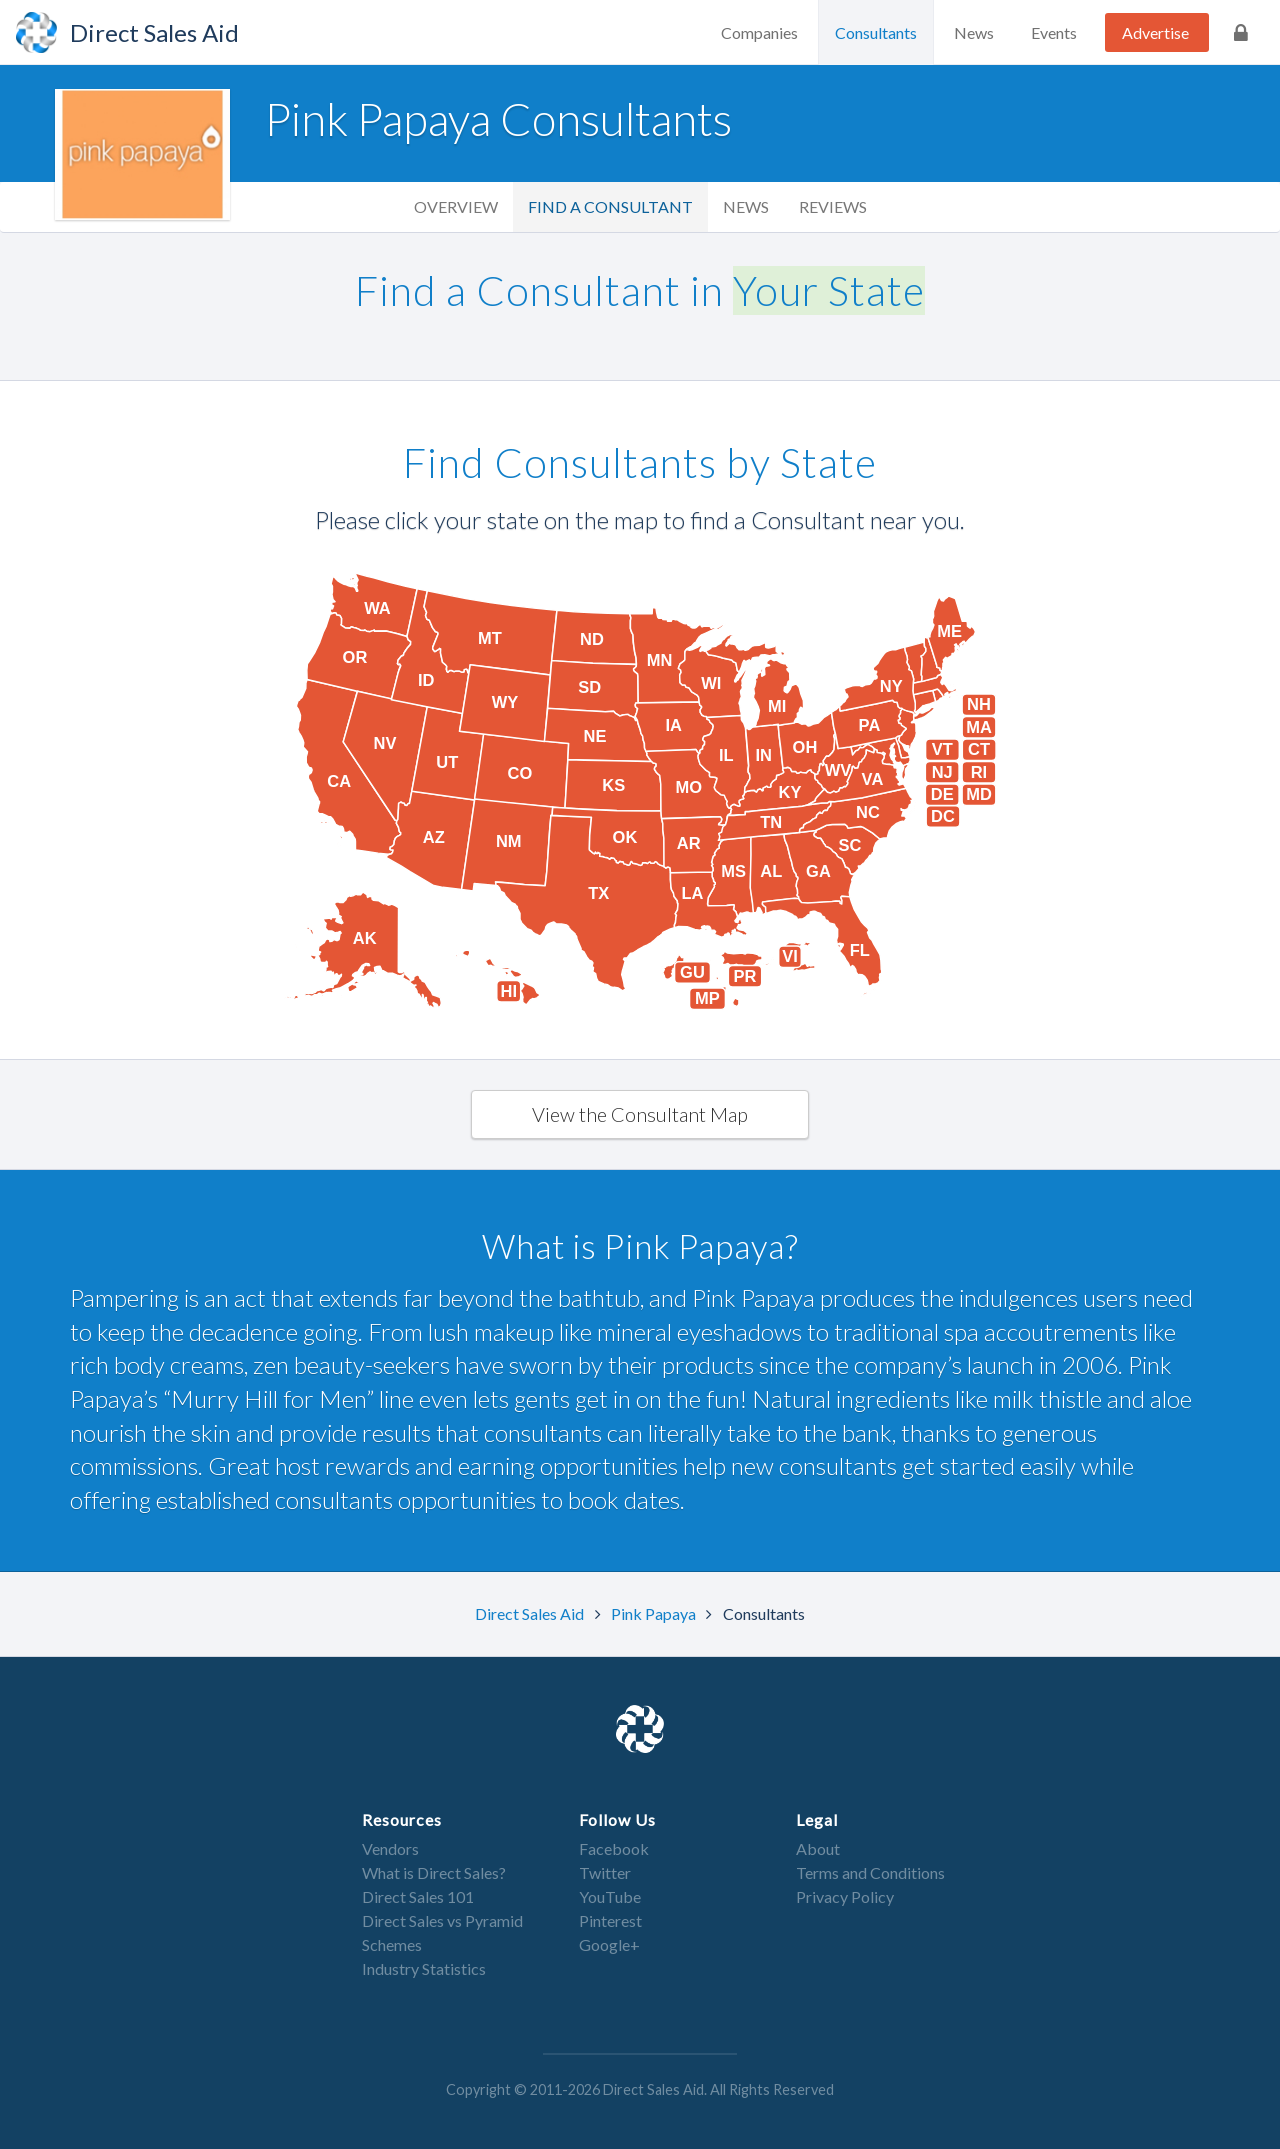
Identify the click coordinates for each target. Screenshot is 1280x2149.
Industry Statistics (424, 1968)
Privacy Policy (845, 1896)
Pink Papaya (655, 1613)
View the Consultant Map (640, 1114)
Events (1054, 32)
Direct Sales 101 (418, 1896)
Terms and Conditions (870, 1872)
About (818, 1848)
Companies (759, 32)
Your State (829, 290)
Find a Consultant (610, 206)
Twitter (605, 1872)
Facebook (614, 1848)
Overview (456, 206)
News (974, 32)
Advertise (1155, 32)
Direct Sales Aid (531, 1613)
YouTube (610, 1896)
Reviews (833, 206)
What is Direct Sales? (434, 1872)
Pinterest (610, 1920)
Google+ (609, 1944)
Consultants (876, 32)
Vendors (390, 1848)
